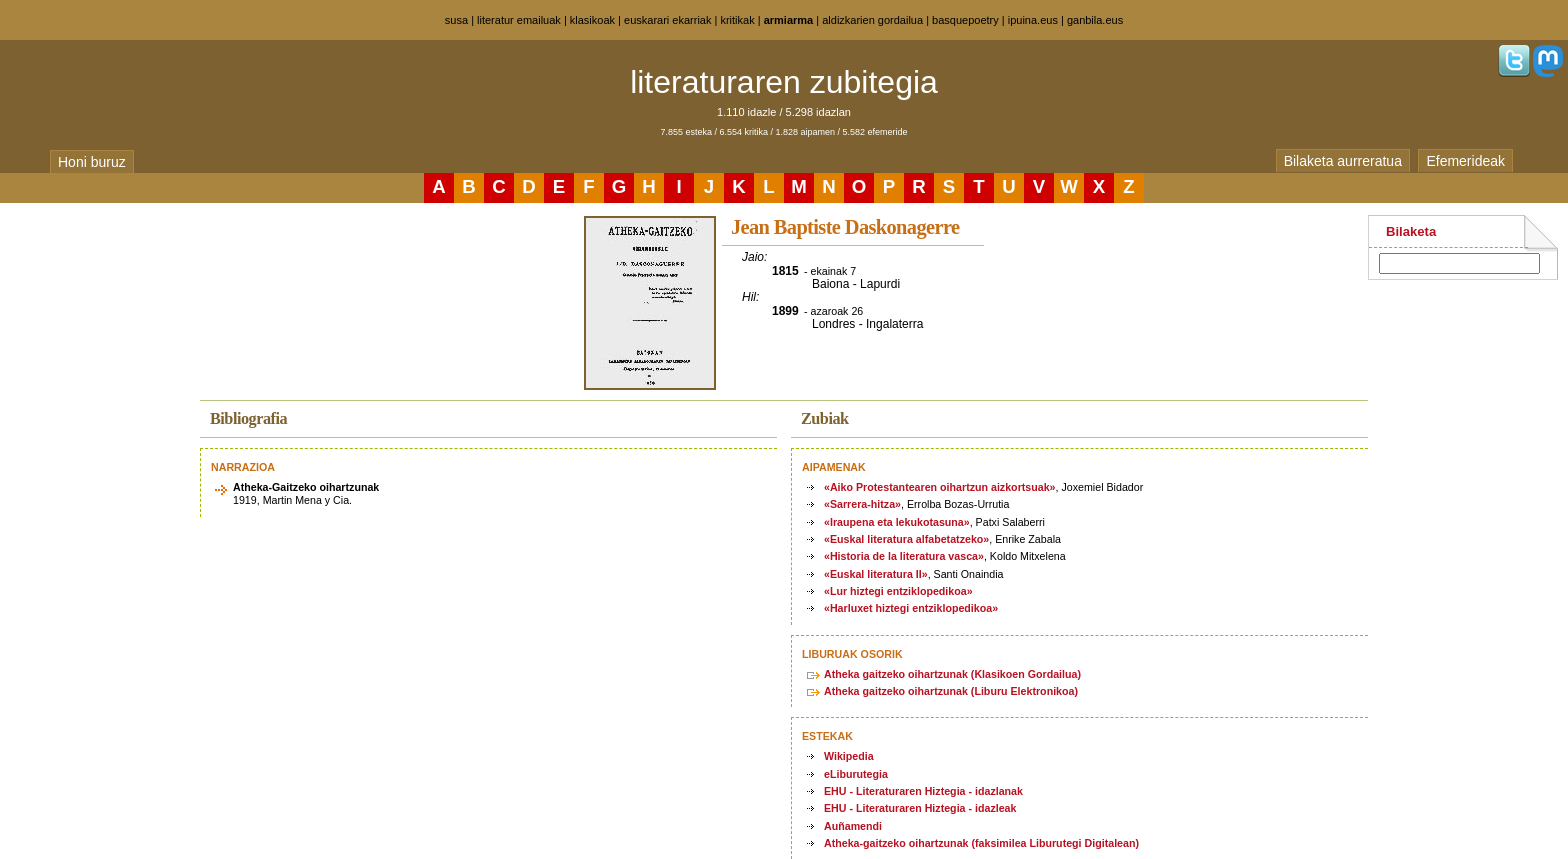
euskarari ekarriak (667, 20)
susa (456, 20)
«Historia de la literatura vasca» (904, 556)
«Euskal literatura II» (876, 574)
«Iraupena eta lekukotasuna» (897, 522)
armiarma (789, 20)
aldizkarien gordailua (872, 20)
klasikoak (592, 20)
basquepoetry (965, 20)
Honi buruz (92, 162)
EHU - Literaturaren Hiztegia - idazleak (920, 808)
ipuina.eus (1033, 20)
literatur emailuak (519, 20)
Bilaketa (1411, 231)
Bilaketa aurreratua (1343, 161)
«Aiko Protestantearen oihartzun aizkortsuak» (940, 487)
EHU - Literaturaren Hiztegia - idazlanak (923, 791)
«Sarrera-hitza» (862, 504)
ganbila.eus (1095, 20)
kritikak (737, 20)
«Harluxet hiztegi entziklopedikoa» (911, 608)
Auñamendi (853, 826)
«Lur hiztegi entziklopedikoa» (898, 591)
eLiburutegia (856, 774)
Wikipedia (849, 756)
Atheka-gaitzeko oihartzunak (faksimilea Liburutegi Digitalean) (981, 843)
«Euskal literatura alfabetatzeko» (906, 539)
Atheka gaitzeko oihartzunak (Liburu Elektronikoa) (951, 691)
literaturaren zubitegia (784, 82)
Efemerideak (1465, 161)
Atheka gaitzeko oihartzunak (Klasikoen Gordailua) (952, 674)
